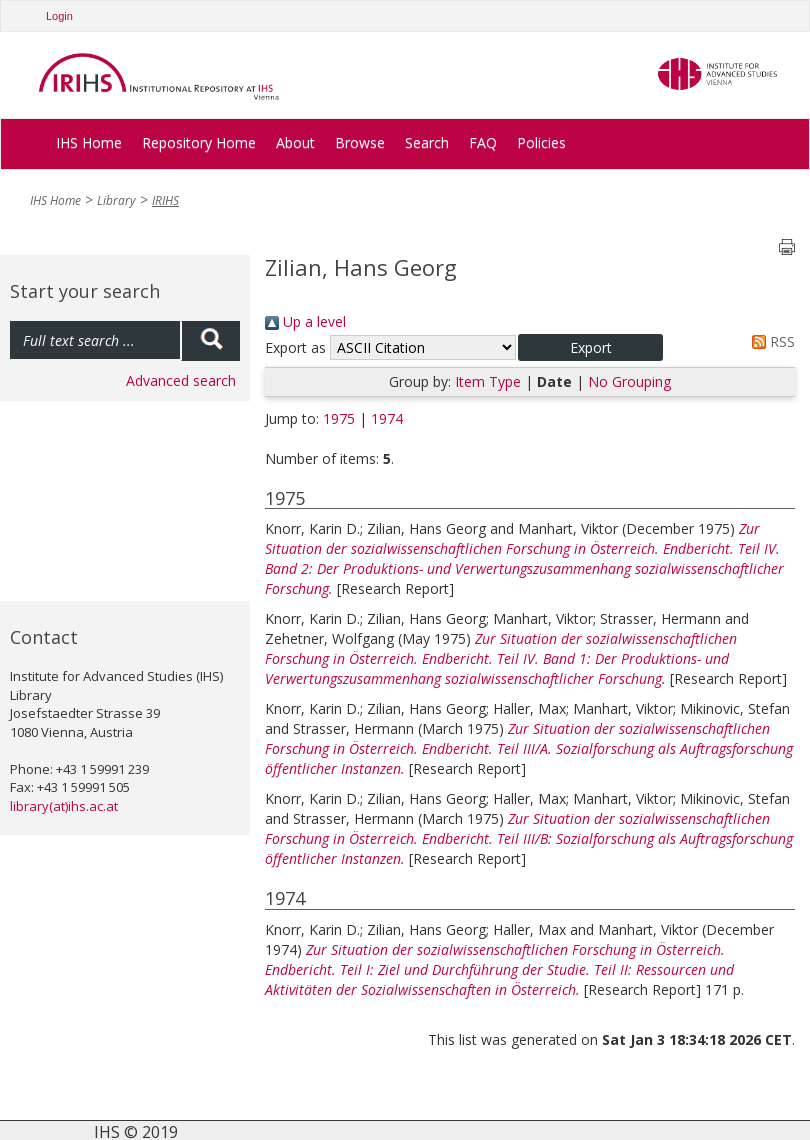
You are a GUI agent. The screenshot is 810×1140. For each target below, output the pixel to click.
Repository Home (199, 142)
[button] (590, 347)
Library (116, 200)
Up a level (305, 321)
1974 (387, 418)
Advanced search (181, 380)
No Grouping (629, 381)
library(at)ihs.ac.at (64, 806)
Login (59, 16)
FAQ (483, 142)
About (295, 142)
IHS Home (89, 142)
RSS (770, 341)
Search (427, 142)
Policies (541, 142)
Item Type (488, 381)
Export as (295, 347)
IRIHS (165, 200)
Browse (360, 142)
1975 (339, 418)
